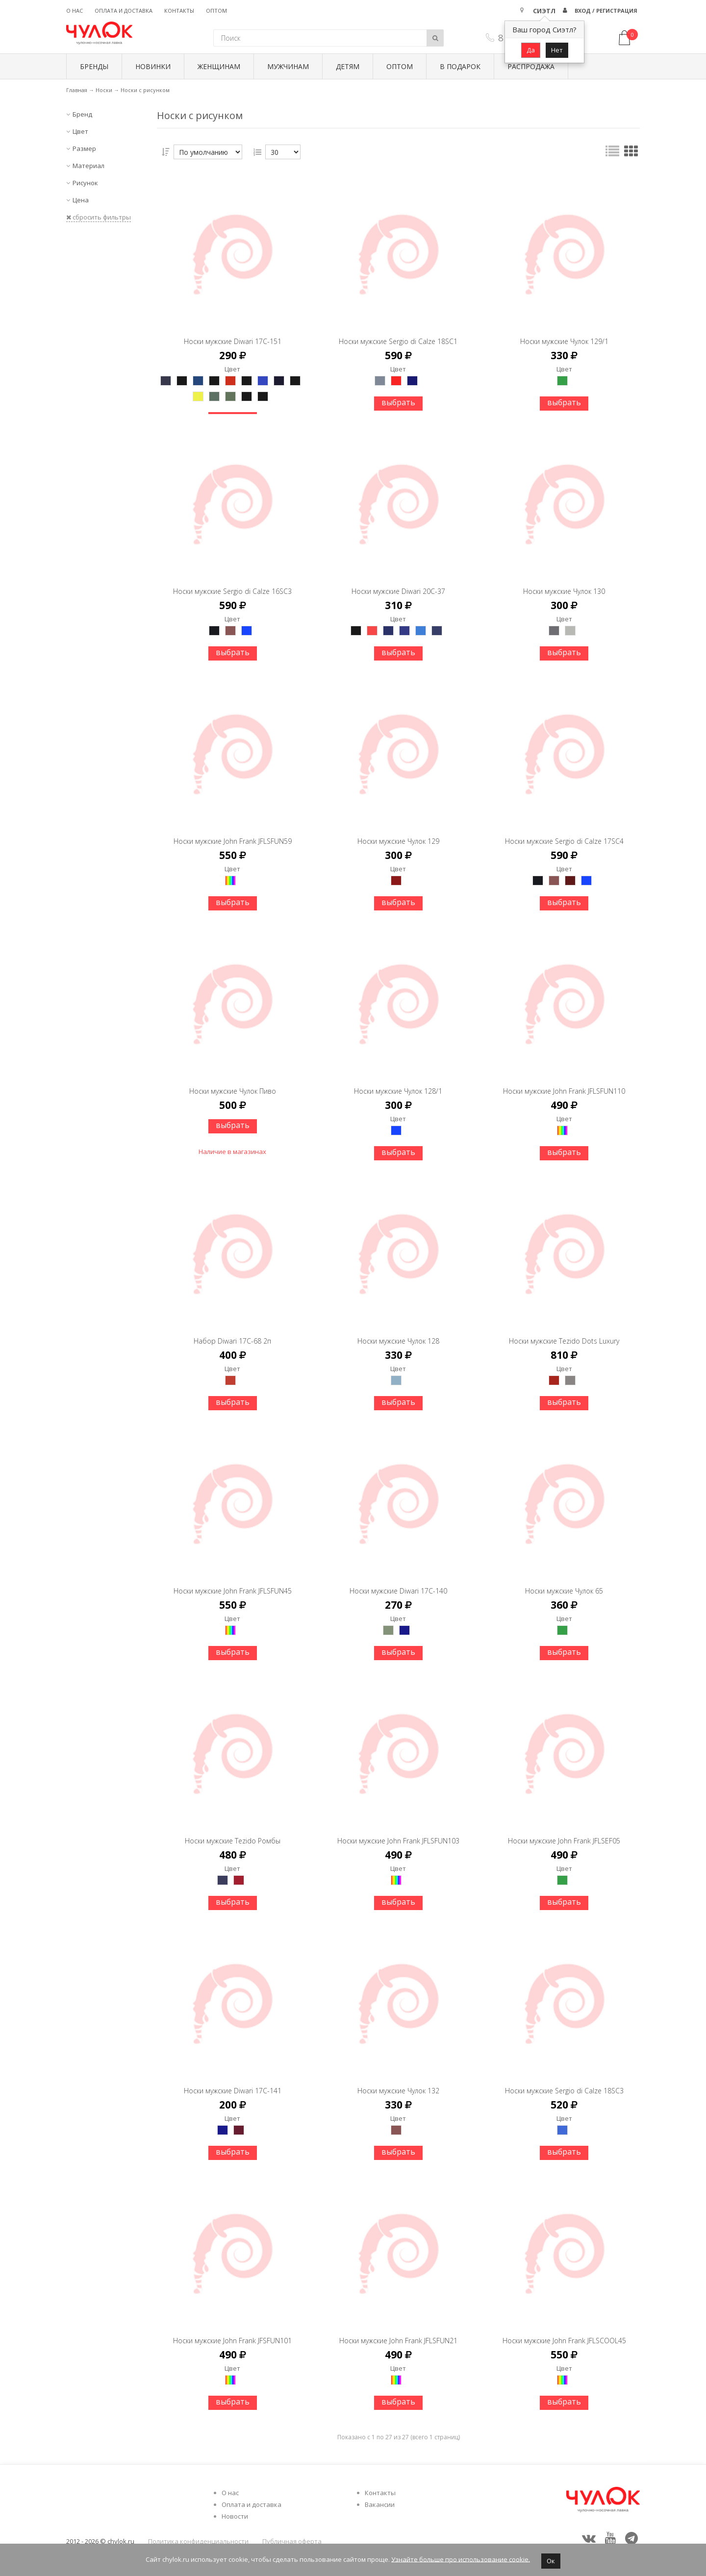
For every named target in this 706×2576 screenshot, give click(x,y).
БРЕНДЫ (94, 66)
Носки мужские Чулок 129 (398, 832)
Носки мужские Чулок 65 (564, 1582)
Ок (551, 2560)
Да (531, 50)
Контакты (179, 10)
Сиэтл (544, 10)
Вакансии (380, 2504)
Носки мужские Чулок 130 (564, 582)
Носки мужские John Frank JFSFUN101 (232, 2331)
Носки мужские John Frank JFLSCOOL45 (564, 2331)
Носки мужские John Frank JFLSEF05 (564, 1832)
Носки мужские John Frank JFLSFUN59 (233, 832)
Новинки (153, 66)
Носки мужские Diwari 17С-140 (398, 1582)
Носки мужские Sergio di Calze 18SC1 (398, 332)
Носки (104, 90)
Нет (557, 50)
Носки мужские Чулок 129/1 (564, 332)
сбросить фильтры (98, 217)
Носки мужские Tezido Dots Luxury (564, 1332)
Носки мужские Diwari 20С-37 (398, 582)
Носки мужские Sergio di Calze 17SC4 (564, 832)
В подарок (460, 66)
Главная (76, 90)
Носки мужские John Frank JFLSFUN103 (398, 1832)
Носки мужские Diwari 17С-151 (232, 332)
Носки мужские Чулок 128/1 (398, 1082)
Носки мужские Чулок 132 (398, 2081)
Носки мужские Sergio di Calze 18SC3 (564, 2081)
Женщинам (219, 66)
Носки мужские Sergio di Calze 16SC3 (232, 582)
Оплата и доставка (123, 10)
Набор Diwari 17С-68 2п (232, 1332)
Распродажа (531, 66)
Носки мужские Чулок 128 (398, 1332)
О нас (74, 10)
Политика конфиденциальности (198, 2541)
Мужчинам (288, 66)
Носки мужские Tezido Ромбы (232, 1832)
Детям (347, 66)
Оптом (216, 10)
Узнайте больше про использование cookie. (460, 2558)
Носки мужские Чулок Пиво (232, 1082)
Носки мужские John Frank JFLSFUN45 (233, 1582)
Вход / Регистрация (606, 10)
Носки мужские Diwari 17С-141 (232, 2081)
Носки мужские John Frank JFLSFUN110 (564, 1082)
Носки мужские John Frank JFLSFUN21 (398, 2331)
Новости (235, 2516)
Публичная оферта (292, 2541)
